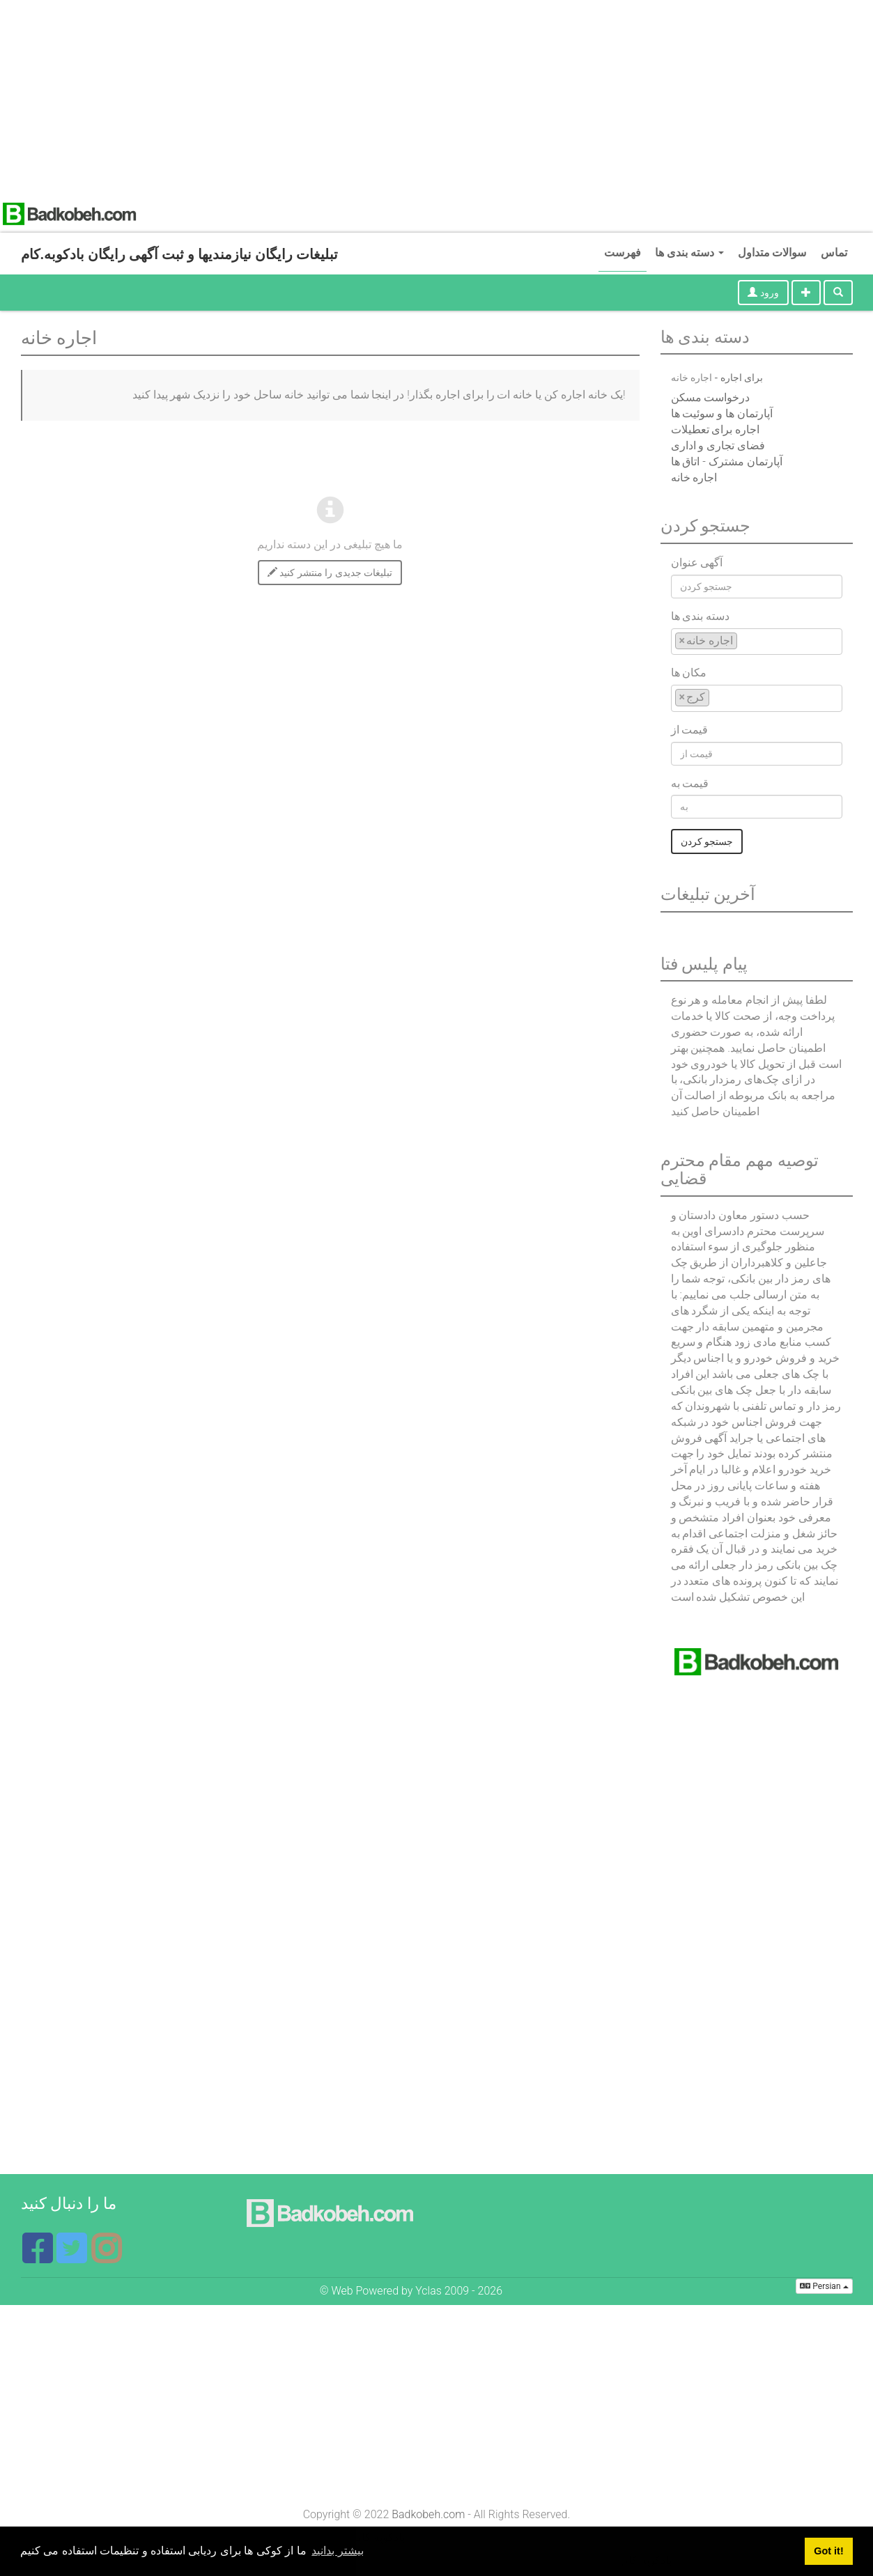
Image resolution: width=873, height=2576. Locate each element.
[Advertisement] (418, 97)
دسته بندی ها (689, 252)
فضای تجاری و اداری (718, 445)
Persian (824, 2286)
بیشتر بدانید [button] (337, 2550)
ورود (763, 292)
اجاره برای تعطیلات (715, 429)
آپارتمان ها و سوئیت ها (722, 413)
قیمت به (690, 783)
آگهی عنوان (697, 562)
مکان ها (689, 672)
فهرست (622, 252)
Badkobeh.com (428, 2514)
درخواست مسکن (710, 397)
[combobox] (756, 641)
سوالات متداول (772, 252)
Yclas (428, 2290)
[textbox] (745, 641)
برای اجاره (741, 377)
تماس (834, 252)
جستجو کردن (707, 841)
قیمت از (690, 729)
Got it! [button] (828, 2550)
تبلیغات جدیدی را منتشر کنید (330, 572)
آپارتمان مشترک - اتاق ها (726, 461)
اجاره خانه (694, 477)
